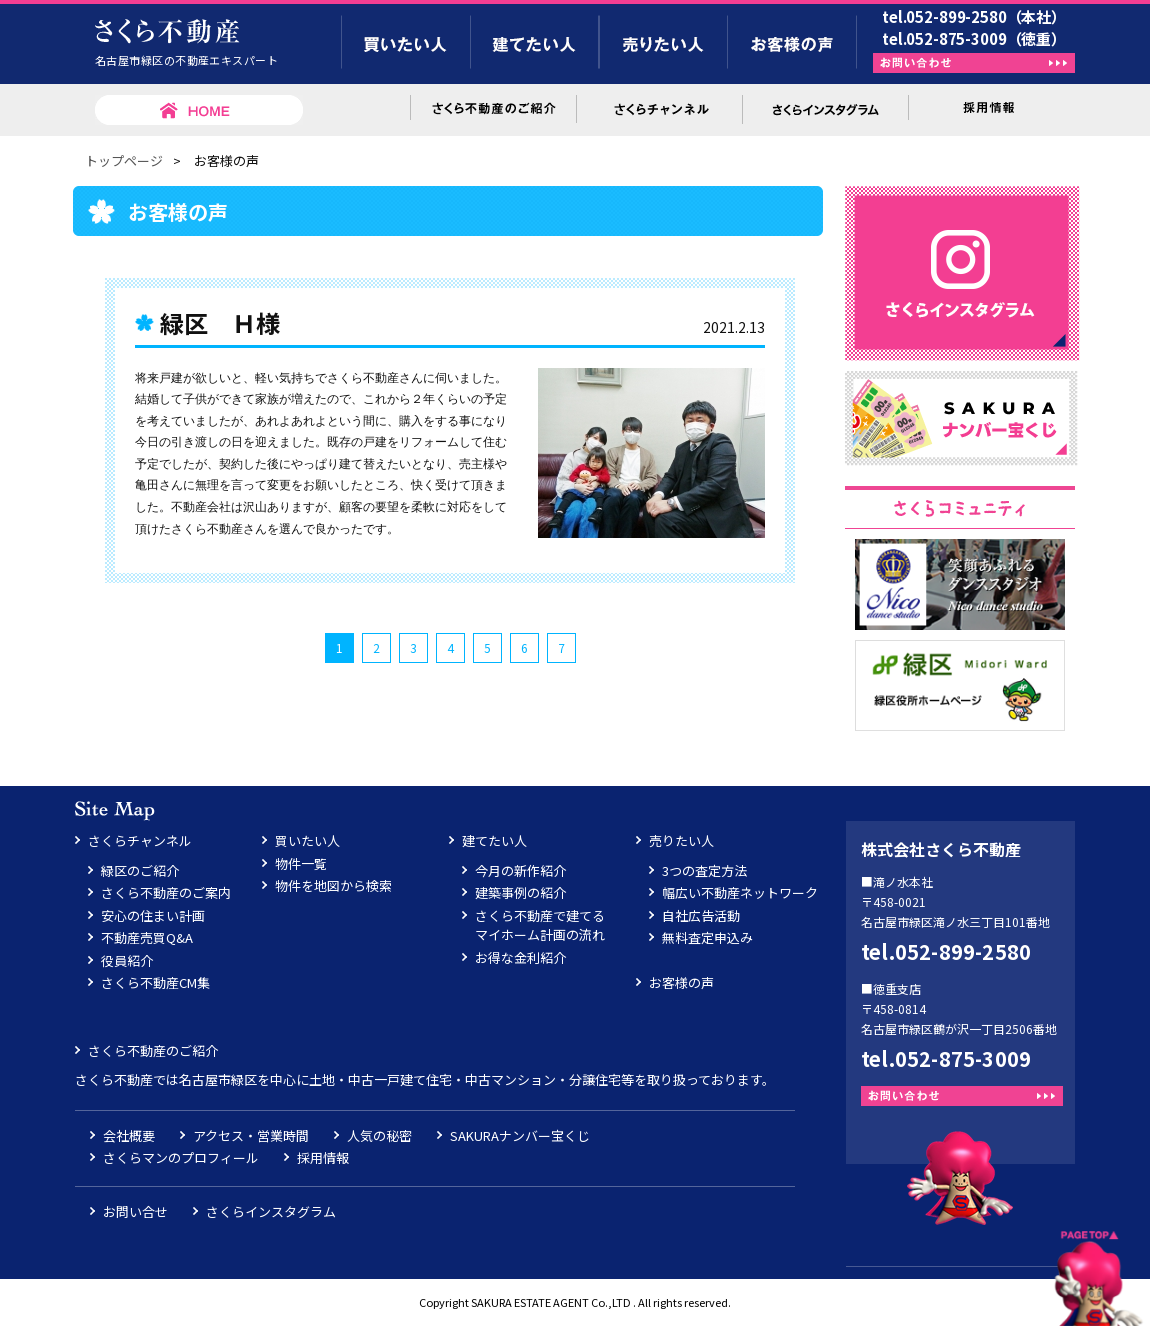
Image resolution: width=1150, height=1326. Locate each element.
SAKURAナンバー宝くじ (520, 1135)
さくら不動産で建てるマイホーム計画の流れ (540, 925)
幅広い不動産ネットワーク (740, 892)
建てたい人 (494, 840)
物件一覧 (301, 863)
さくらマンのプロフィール (181, 1157)
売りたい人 (681, 840)
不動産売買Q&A (147, 937)
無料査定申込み (707, 937)
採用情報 (323, 1157)
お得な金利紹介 (520, 957)
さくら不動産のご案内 (166, 892)
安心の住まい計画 (153, 915)
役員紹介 (127, 960)
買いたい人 (307, 840)
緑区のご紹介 (140, 870)
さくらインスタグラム (271, 1211)
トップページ (124, 160)
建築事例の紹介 (520, 892)
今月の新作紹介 (520, 870)
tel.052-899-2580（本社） (974, 16)
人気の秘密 (379, 1135)
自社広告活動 (701, 915)
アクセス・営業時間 (251, 1135)
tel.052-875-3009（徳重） (974, 38)
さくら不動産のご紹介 (153, 1050)
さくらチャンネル (140, 840)
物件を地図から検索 (333, 885)
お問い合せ (135, 1211)
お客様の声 (681, 982)
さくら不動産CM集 (155, 982)
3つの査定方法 (704, 870)
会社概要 (129, 1135)
